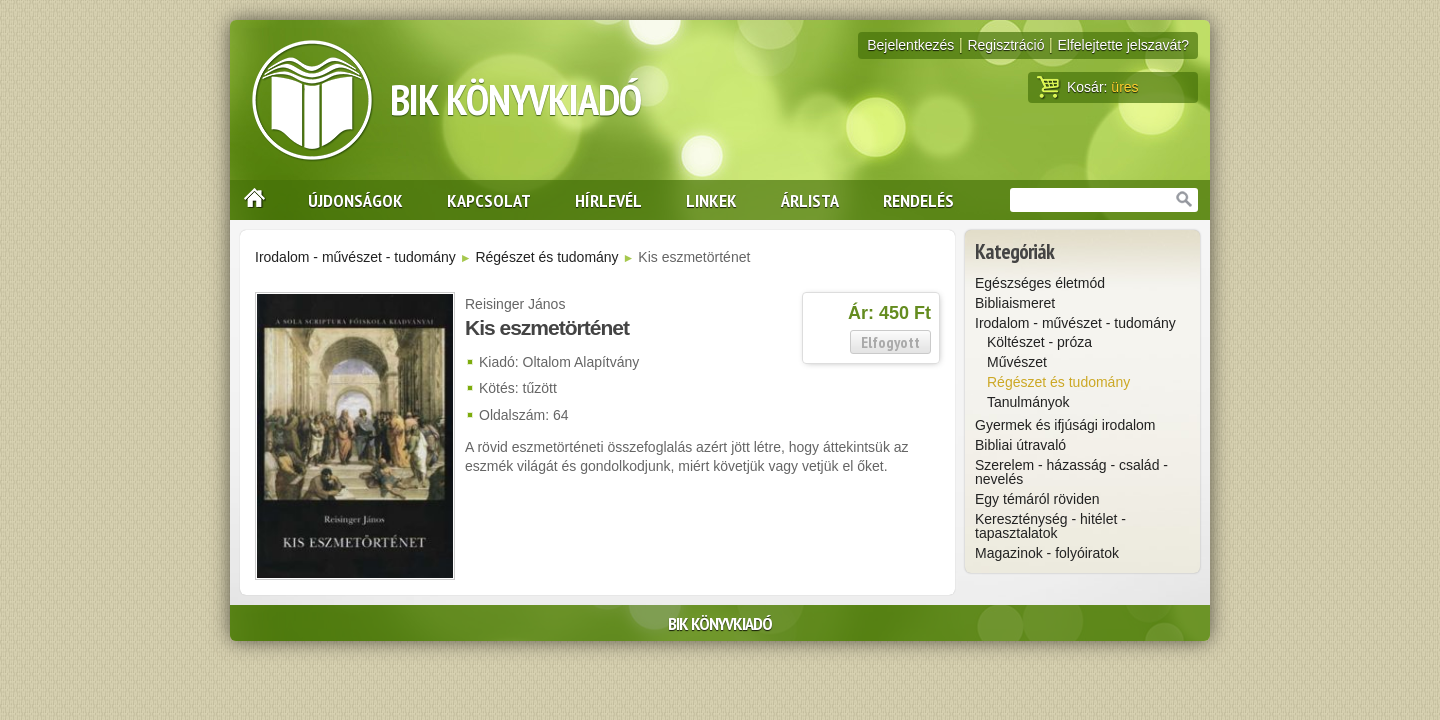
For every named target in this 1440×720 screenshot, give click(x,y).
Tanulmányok (1028, 402)
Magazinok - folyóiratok (1047, 553)
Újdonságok (355, 200)
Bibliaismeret (1015, 303)
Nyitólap (248, 200)
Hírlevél (608, 200)
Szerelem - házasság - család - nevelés (1071, 472)
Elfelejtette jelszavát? (1123, 45)
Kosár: (1088, 87)
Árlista (810, 200)
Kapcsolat (489, 200)
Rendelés (918, 200)
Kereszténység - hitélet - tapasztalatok (1050, 526)
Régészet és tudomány (546, 257)
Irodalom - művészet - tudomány (355, 257)
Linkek (711, 200)
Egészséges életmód (1040, 283)
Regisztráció (1005, 45)
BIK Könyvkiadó (515, 99)
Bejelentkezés (910, 45)
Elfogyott (890, 342)
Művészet (1017, 362)
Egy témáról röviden (1037, 499)
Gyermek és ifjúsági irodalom (1065, 425)
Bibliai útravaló (1020, 445)
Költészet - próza (1039, 342)
